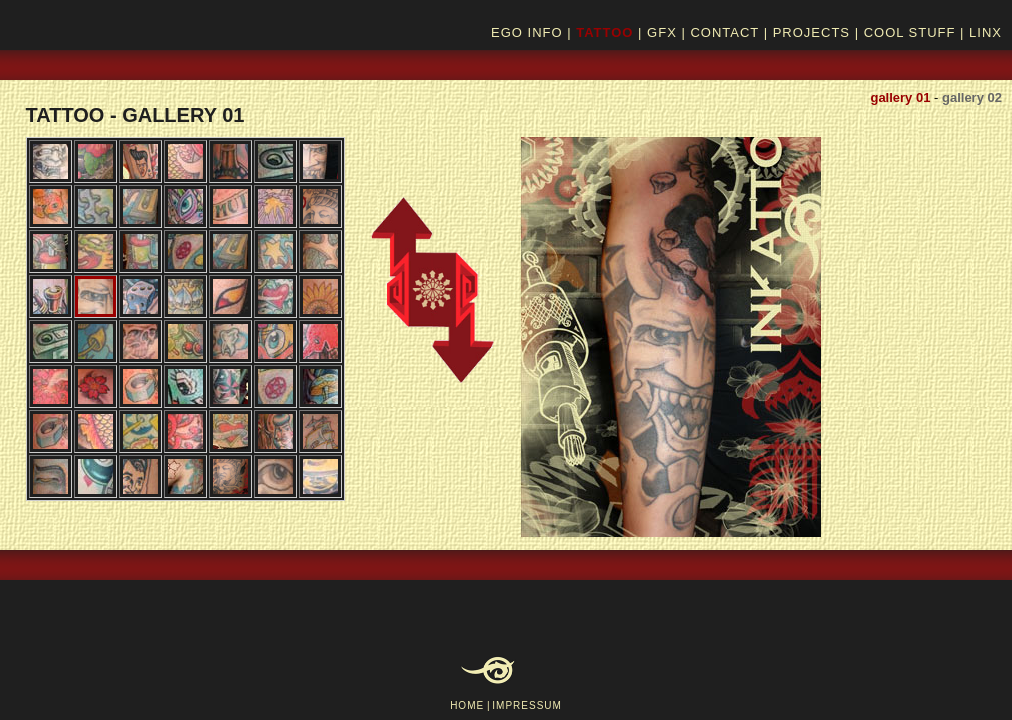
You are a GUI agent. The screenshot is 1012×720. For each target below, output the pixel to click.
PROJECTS (811, 32)
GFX (662, 32)
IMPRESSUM (527, 705)
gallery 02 (972, 97)
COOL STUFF (910, 32)
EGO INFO (527, 32)
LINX (985, 32)
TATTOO (604, 32)
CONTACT (724, 32)
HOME (467, 705)
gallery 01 (900, 97)
